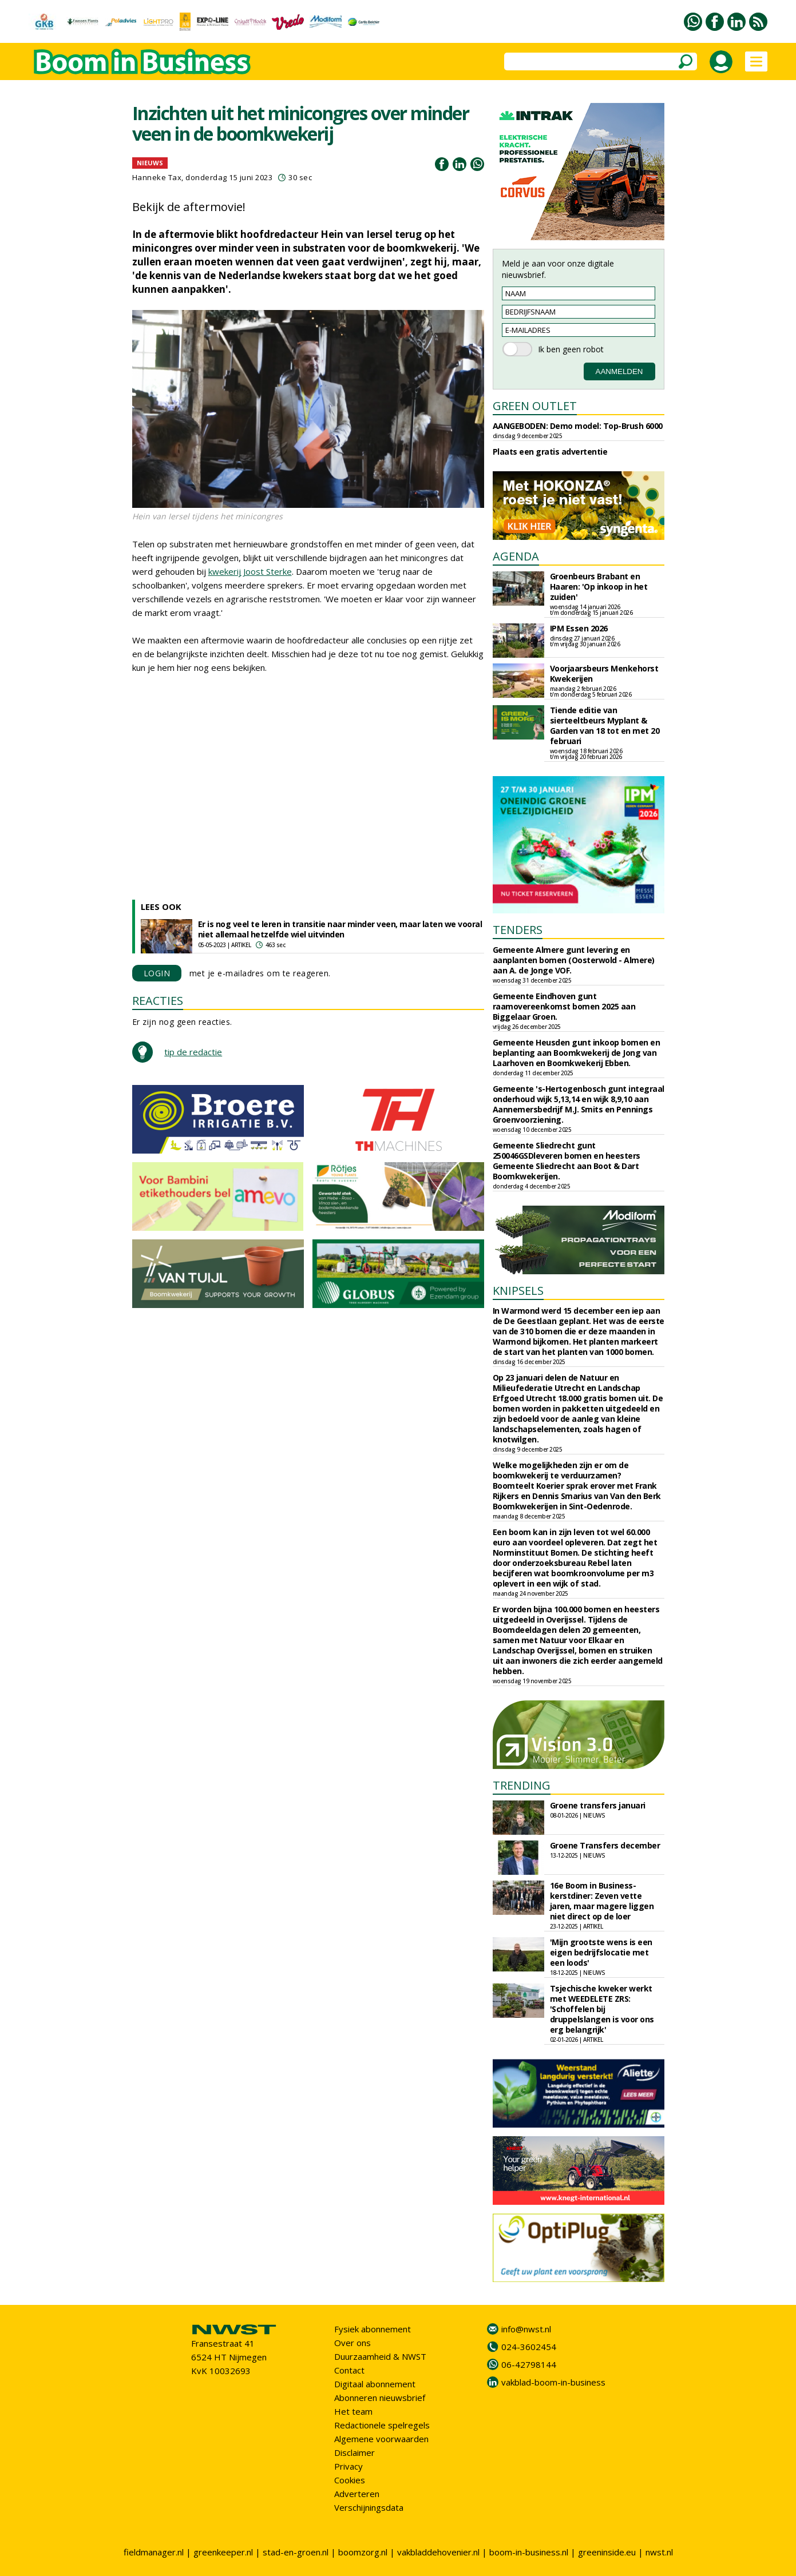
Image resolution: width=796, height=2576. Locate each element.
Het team (353, 2411)
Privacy (348, 2466)
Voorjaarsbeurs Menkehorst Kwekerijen (604, 673)
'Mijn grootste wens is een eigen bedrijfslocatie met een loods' (601, 1952)
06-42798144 (528, 2364)
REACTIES (157, 1000)
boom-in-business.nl (528, 2552)
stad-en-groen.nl (295, 2552)
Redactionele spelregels (382, 2425)
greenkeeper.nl (223, 2552)
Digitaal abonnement (374, 2384)
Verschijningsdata (368, 2507)
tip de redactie (193, 1052)
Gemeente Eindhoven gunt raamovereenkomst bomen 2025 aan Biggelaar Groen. (564, 1006)
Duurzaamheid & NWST (380, 2356)
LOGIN (157, 973)
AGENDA (516, 556)
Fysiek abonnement (372, 2329)
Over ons (352, 2342)
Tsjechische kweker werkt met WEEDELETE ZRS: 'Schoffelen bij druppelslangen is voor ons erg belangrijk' (602, 2009)
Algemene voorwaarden (381, 2438)
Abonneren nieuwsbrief (379, 2397)
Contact (349, 2370)
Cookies (349, 2480)
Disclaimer (354, 2452)
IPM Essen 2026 (579, 628)
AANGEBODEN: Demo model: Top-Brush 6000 (578, 425)
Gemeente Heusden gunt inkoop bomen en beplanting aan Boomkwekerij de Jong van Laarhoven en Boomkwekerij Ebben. (576, 1052)
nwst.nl (659, 2552)
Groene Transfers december (605, 1845)
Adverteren (356, 2493)
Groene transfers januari (597, 1805)
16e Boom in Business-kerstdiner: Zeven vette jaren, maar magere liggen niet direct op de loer (602, 1901)
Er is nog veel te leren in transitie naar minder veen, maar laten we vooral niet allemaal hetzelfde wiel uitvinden (340, 929)
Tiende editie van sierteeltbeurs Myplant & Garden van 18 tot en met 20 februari (605, 725)
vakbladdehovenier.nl (438, 2552)
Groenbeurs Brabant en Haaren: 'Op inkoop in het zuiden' (599, 586)
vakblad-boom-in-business (553, 2382)
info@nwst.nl (526, 2329)
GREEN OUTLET (535, 406)
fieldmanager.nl (154, 2552)
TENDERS (517, 929)
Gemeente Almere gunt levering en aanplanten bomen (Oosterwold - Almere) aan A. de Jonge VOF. (574, 960)
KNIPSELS (518, 1290)
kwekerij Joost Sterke (250, 571)
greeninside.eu (607, 2552)
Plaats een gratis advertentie (550, 451)
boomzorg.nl (362, 2552)
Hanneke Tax (157, 177)
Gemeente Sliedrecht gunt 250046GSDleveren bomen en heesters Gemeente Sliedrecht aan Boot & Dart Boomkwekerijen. (566, 1161)
